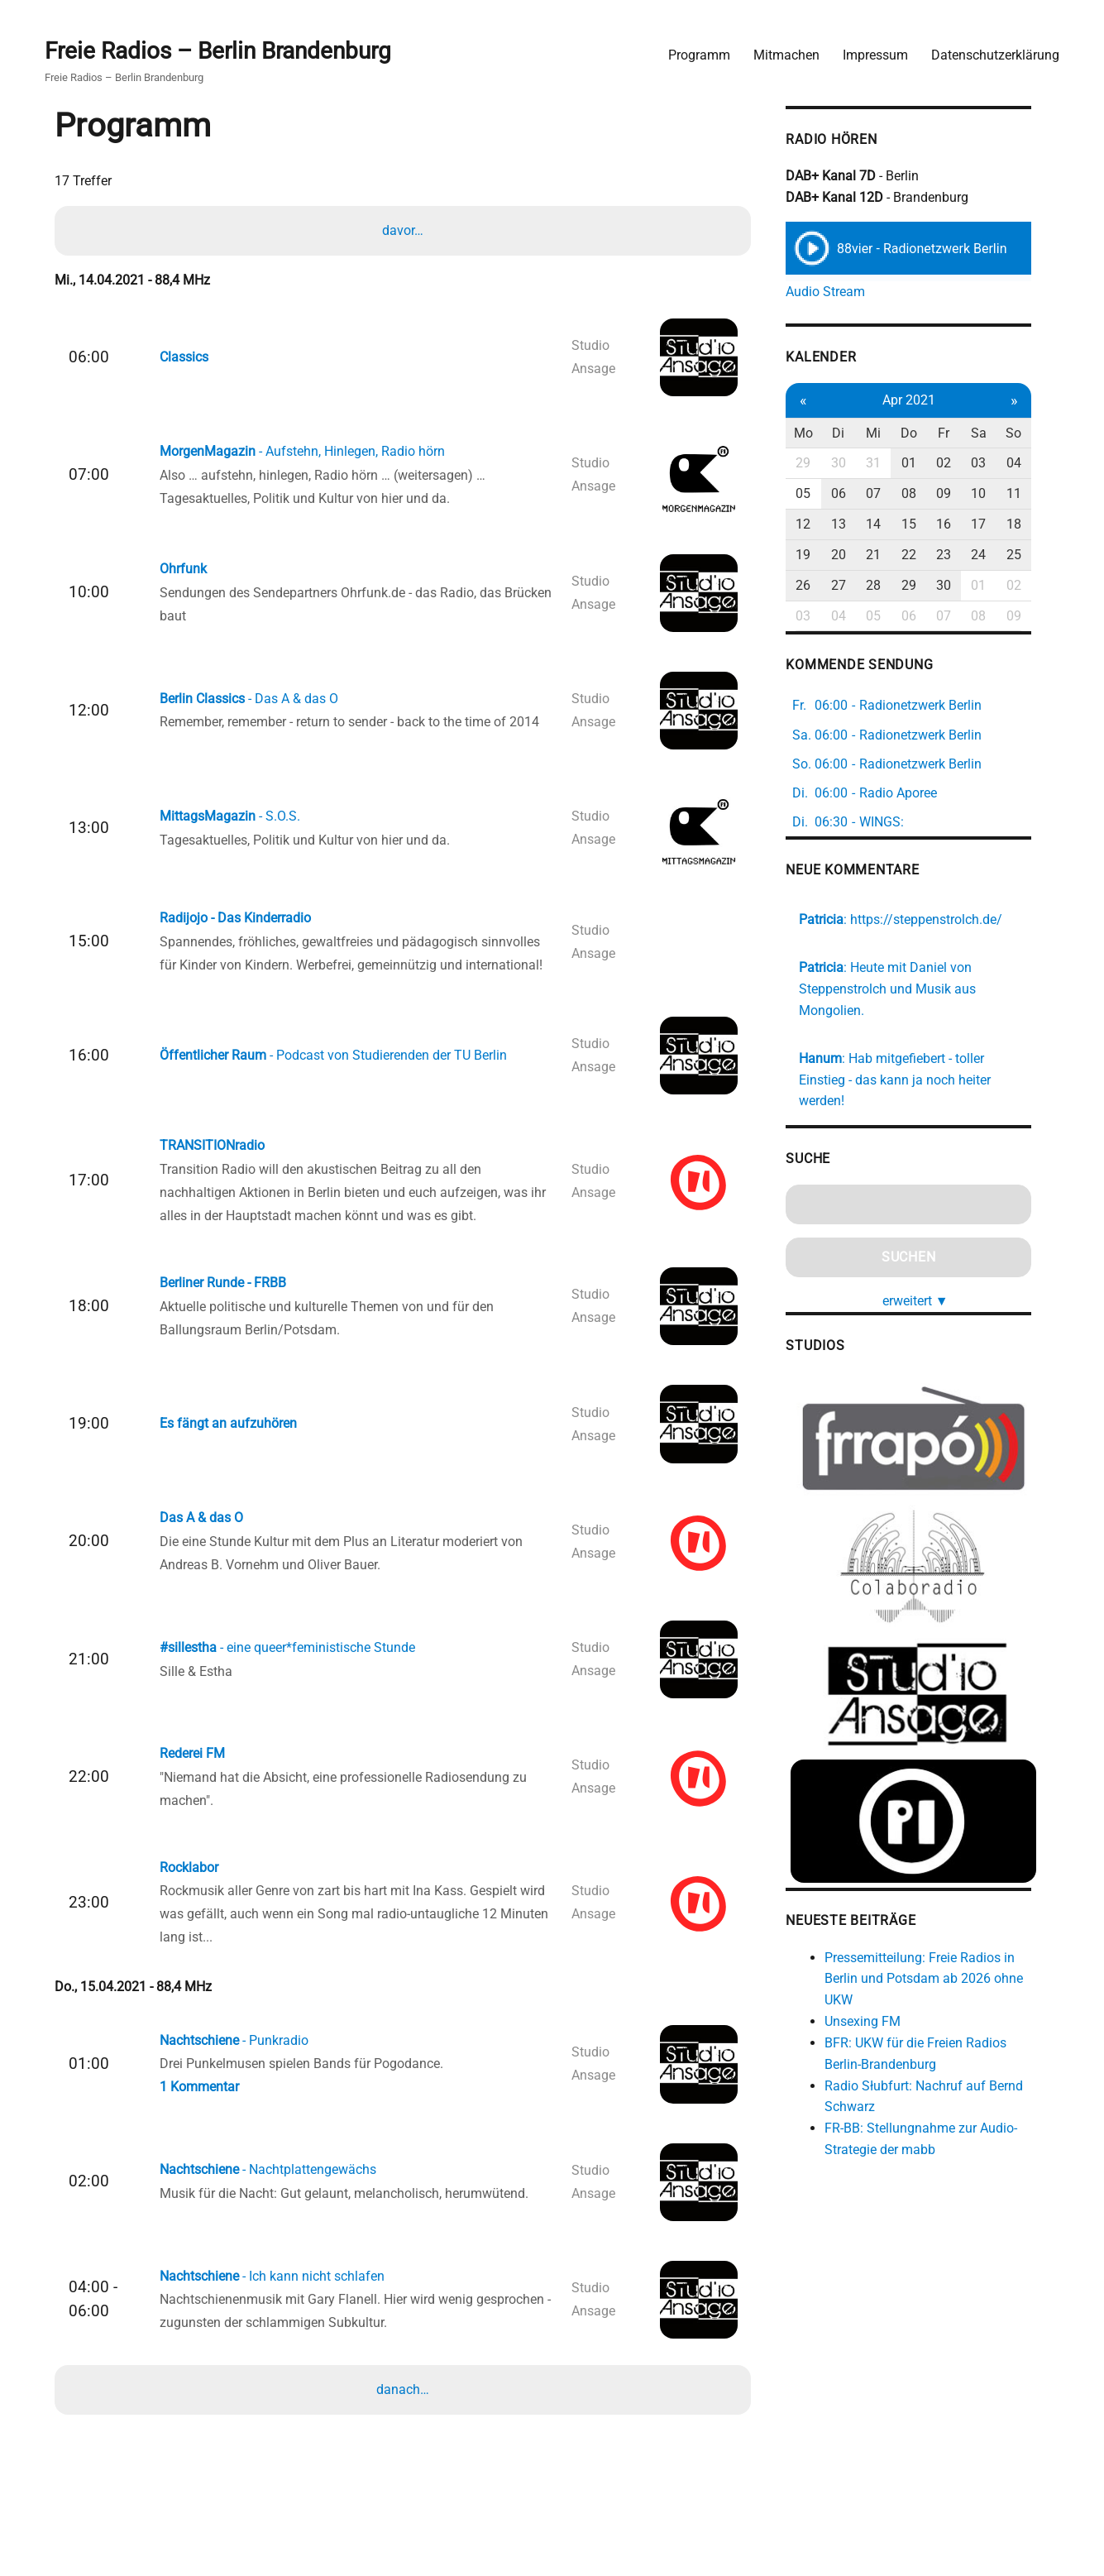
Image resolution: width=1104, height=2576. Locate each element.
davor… (403, 230)
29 (817, 463)
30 (853, 463)
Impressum (874, 54)
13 (853, 524)
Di (853, 432)
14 (889, 524)
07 (889, 493)
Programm (698, 54)
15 (923, 524)
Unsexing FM (877, 2005)
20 (853, 555)
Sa (995, 432)
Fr (959, 432)
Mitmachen (786, 54)
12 (817, 524)
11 (1030, 493)
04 (1030, 463)
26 (817, 584)
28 (889, 584)
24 (994, 555)
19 (817, 555)
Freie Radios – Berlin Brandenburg (219, 51)
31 (889, 463)
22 (923, 555)
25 (1030, 555)
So (1031, 432)
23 (959, 555)
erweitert (931, 1279)
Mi (889, 432)
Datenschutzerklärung (994, 54)
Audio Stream (840, 291)
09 (959, 493)
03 (994, 463)
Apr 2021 (923, 400)
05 (817, 493)
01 (923, 463)
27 (853, 584)
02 (959, 463)
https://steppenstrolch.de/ (941, 919)
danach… (403, 2398)
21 (889, 555)
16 (959, 524)
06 (853, 493)
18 (1030, 524)
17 (994, 524)
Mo (817, 432)
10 (994, 493)
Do (923, 432)
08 (923, 493)
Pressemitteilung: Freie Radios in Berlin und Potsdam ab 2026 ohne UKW (938, 1961)
